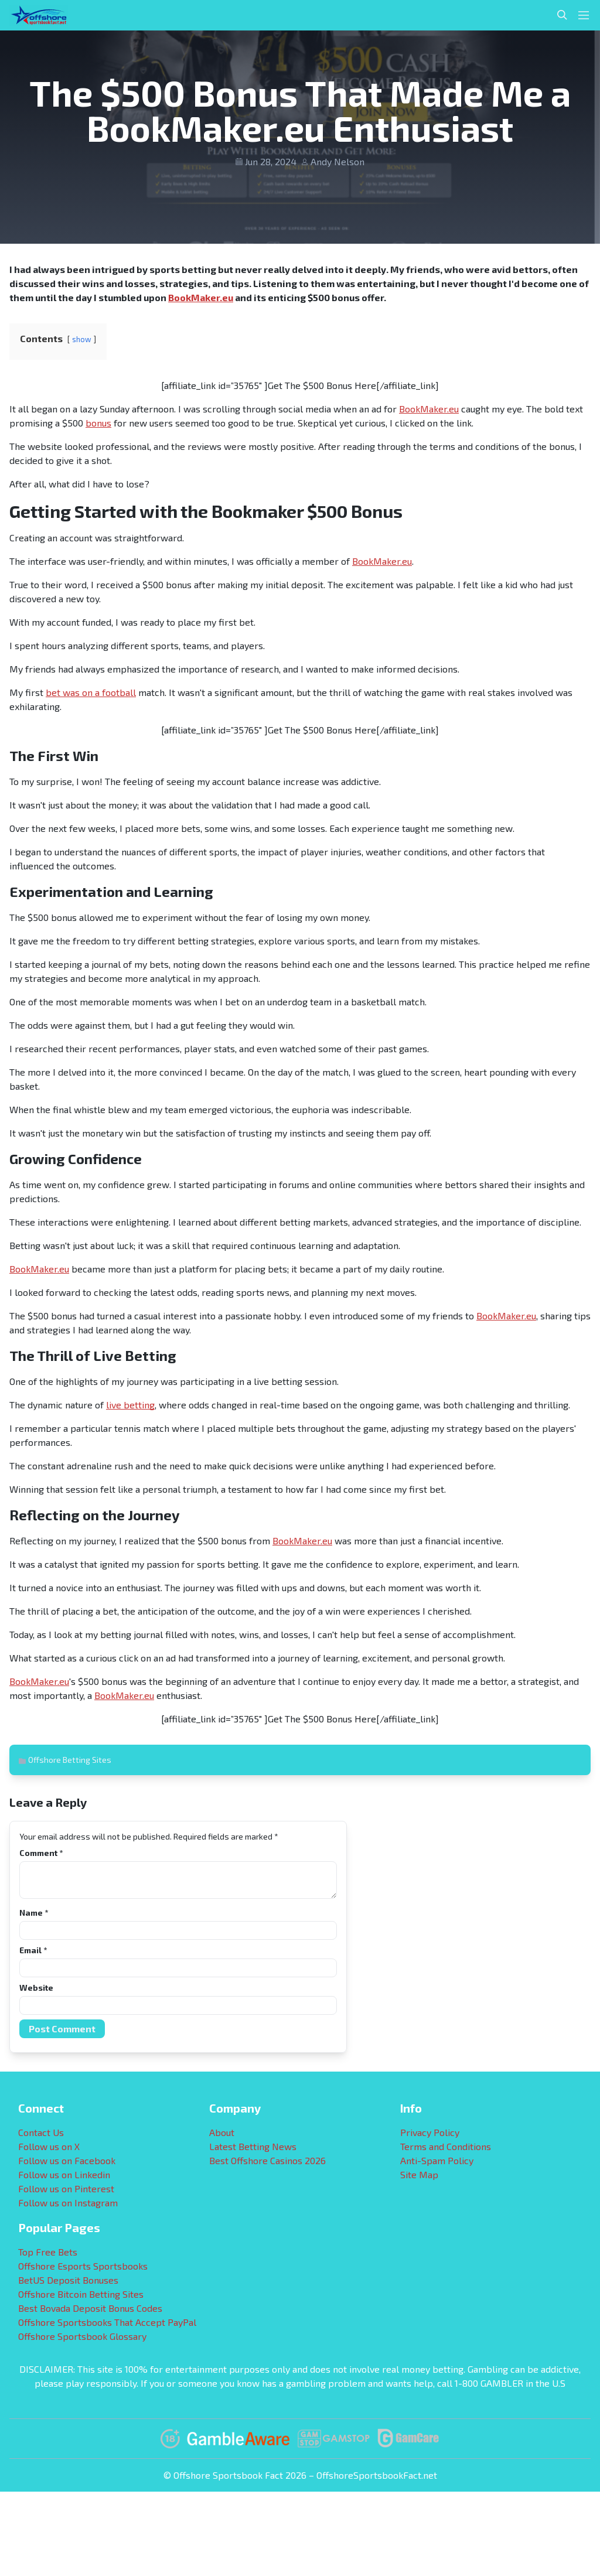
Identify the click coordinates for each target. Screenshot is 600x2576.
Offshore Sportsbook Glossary (82, 2336)
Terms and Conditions (445, 2146)
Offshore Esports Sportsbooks (83, 2265)
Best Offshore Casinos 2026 (267, 2160)
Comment (41, 1853)
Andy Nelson (337, 161)
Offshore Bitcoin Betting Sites (81, 2293)
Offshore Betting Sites (69, 1760)
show (81, 339)
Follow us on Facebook (66, 2160)
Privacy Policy (429, 2132)
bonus (98, 422)
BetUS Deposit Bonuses (68, 2279)
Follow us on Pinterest (66, 2188)
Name (33, 1913)
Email (33, 1950)
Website (36, 1987)
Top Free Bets (47, 2251)
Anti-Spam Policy (436, 2160)
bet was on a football (91, 692)
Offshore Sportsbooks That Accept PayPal (107, 2322)
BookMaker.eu (200, 297)
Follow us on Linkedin (64, 2174)
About (221, 2132)
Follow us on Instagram (68, 2202)
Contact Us (41, 2132)
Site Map (419, 2174)
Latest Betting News (252, 2146)
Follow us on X (49, 2146)
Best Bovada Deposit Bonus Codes (90, 2308)
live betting (130, 1404)
